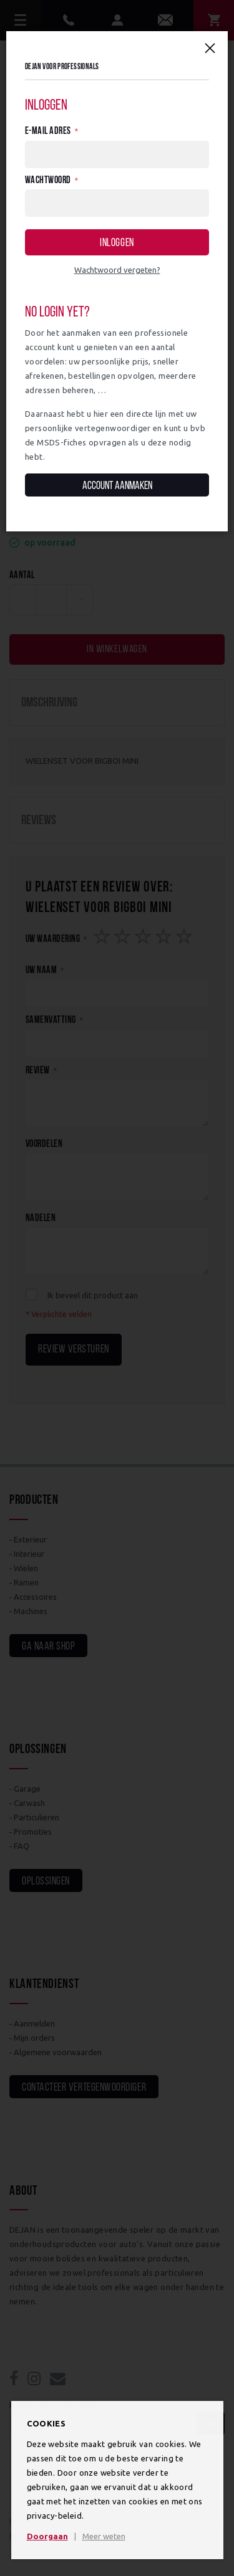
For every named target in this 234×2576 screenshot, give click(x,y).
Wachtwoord (48, 181)
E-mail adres (48, 131)
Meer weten (103, 2536)
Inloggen (117, 243)
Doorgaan (47, 2536)
